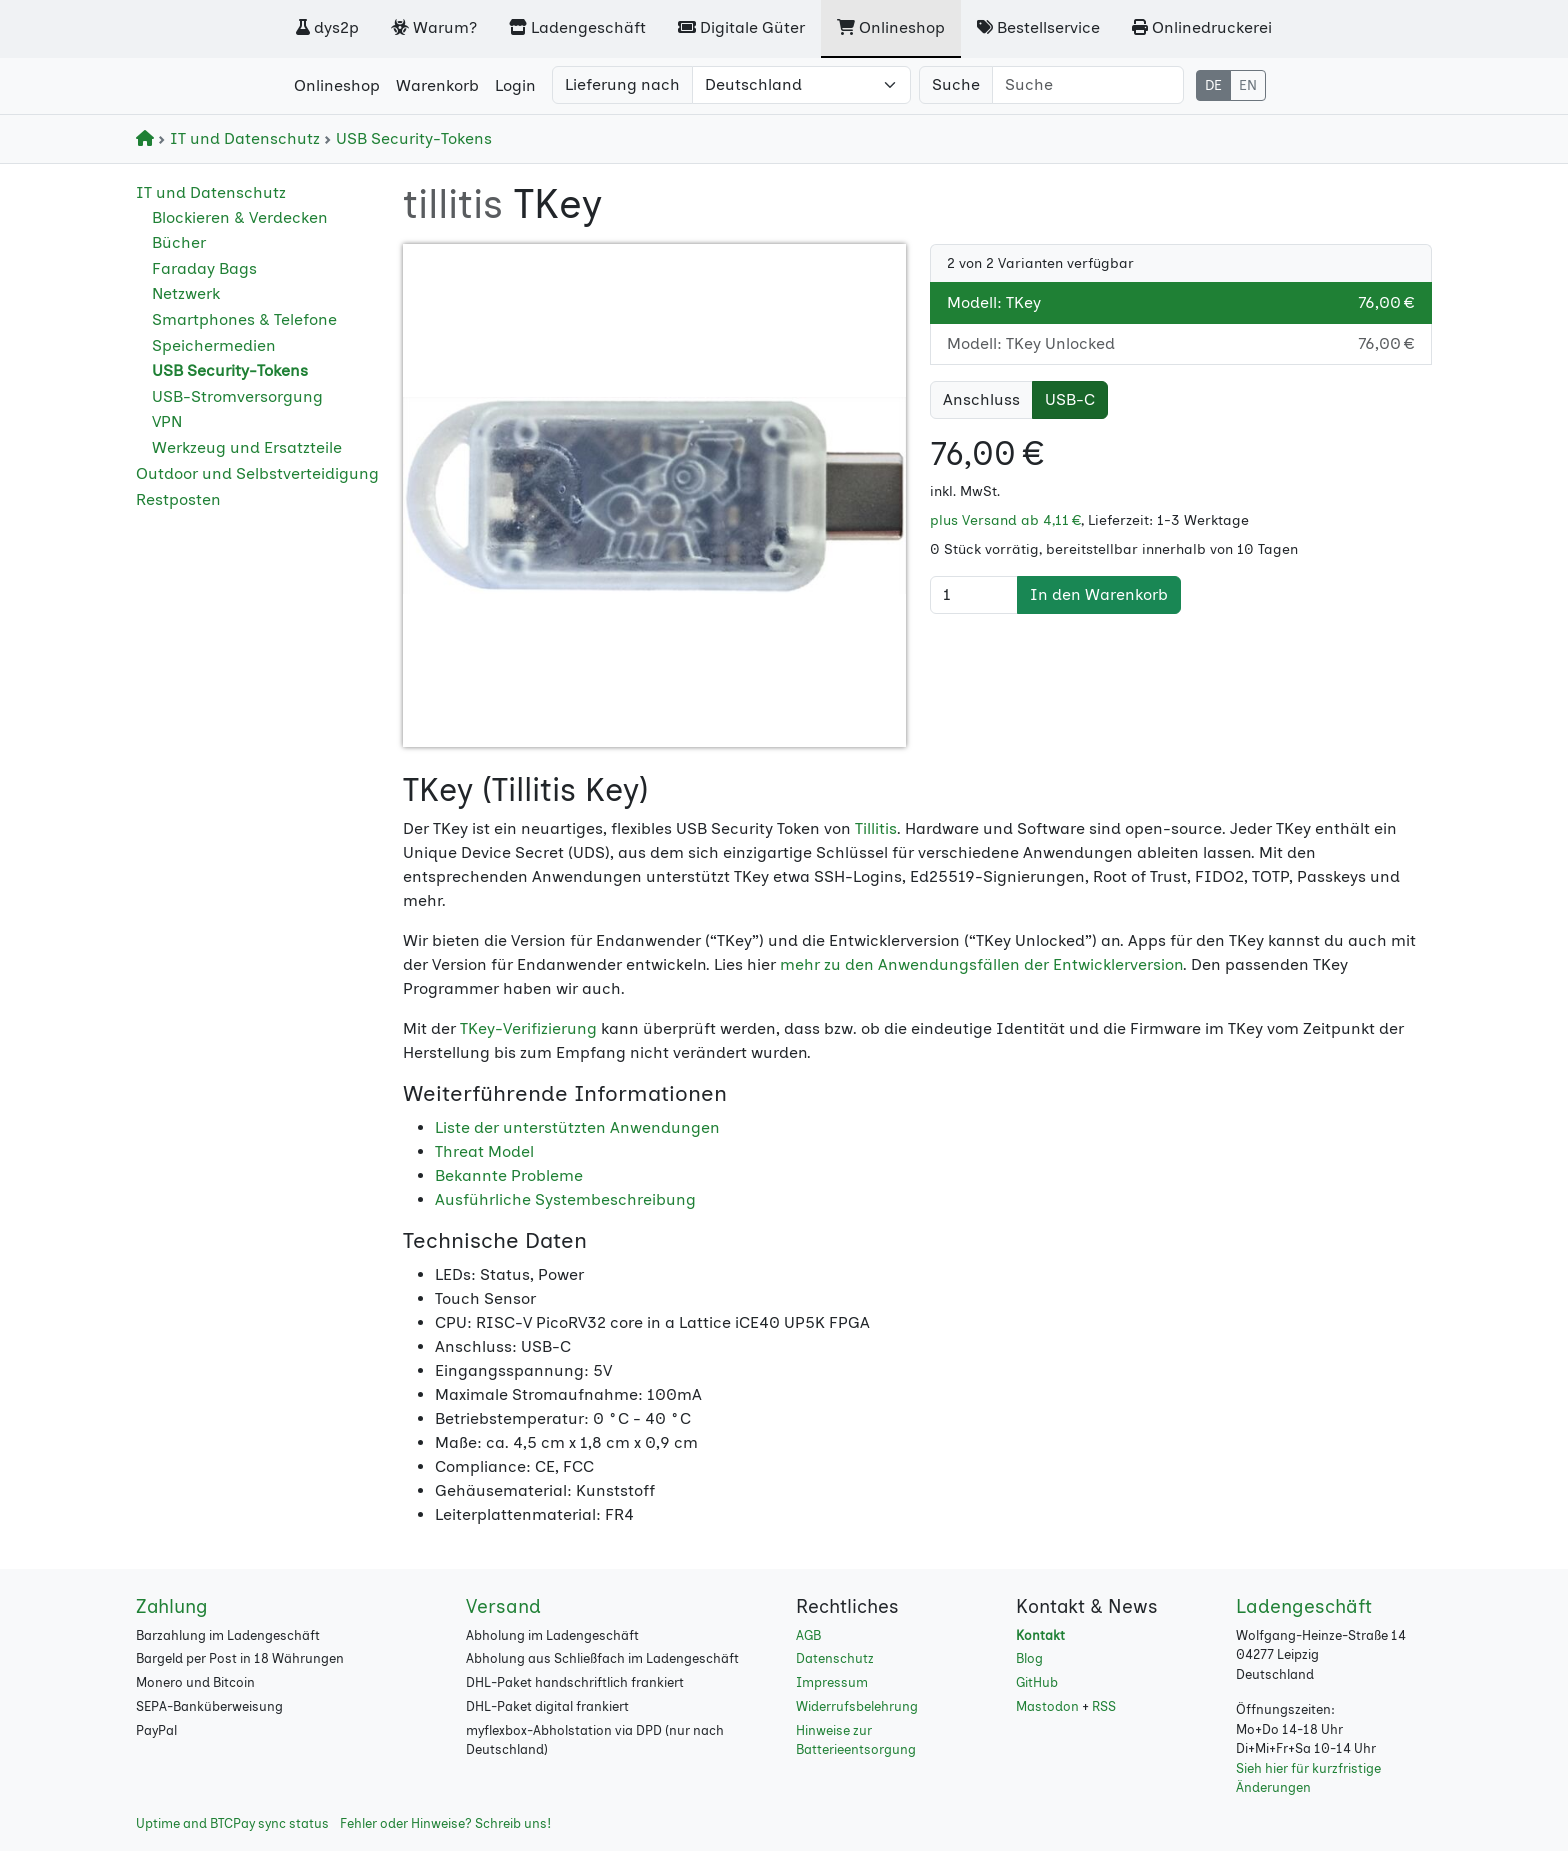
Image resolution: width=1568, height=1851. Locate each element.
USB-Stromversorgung (237, 396)
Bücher (179, 242)
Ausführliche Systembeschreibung (565, 1199)
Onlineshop (891, 27)
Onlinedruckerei (1202, 27)
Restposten (178, 499)
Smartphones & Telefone (244, 319)
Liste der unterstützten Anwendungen (577, 1127)
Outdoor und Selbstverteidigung (257, 473)
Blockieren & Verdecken (240, 217)
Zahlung (172, 1606)
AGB (808, 1635)
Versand (503, 1606)
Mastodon (1047, 1706)
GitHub (1037, 1682)
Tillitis (876, 828)
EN (1248, 85)
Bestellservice (1038, 27)
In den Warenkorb (1099, 594)
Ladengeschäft (577, 27)
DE (1213, 85)
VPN (167, 421)
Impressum (832, 1682)
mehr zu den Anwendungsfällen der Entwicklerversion (981, 964)
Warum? (434, 27)
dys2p (327, 27)
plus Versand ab (1005, 520)
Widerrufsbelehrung (857, 1706)
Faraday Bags (204, 268)
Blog (1029, 1658)
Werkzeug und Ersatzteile (247, 447)
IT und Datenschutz (241, 138)
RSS (1104, 1706)
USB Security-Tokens (408, 138)
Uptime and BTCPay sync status (232, 1823)
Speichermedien (214, 345)
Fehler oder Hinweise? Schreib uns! (445, 1823)
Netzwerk (186, 293)
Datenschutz (835, 1658)
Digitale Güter (741, 27)
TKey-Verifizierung (528, 1028)
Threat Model (484, 1151)
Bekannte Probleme (509, 1175)
